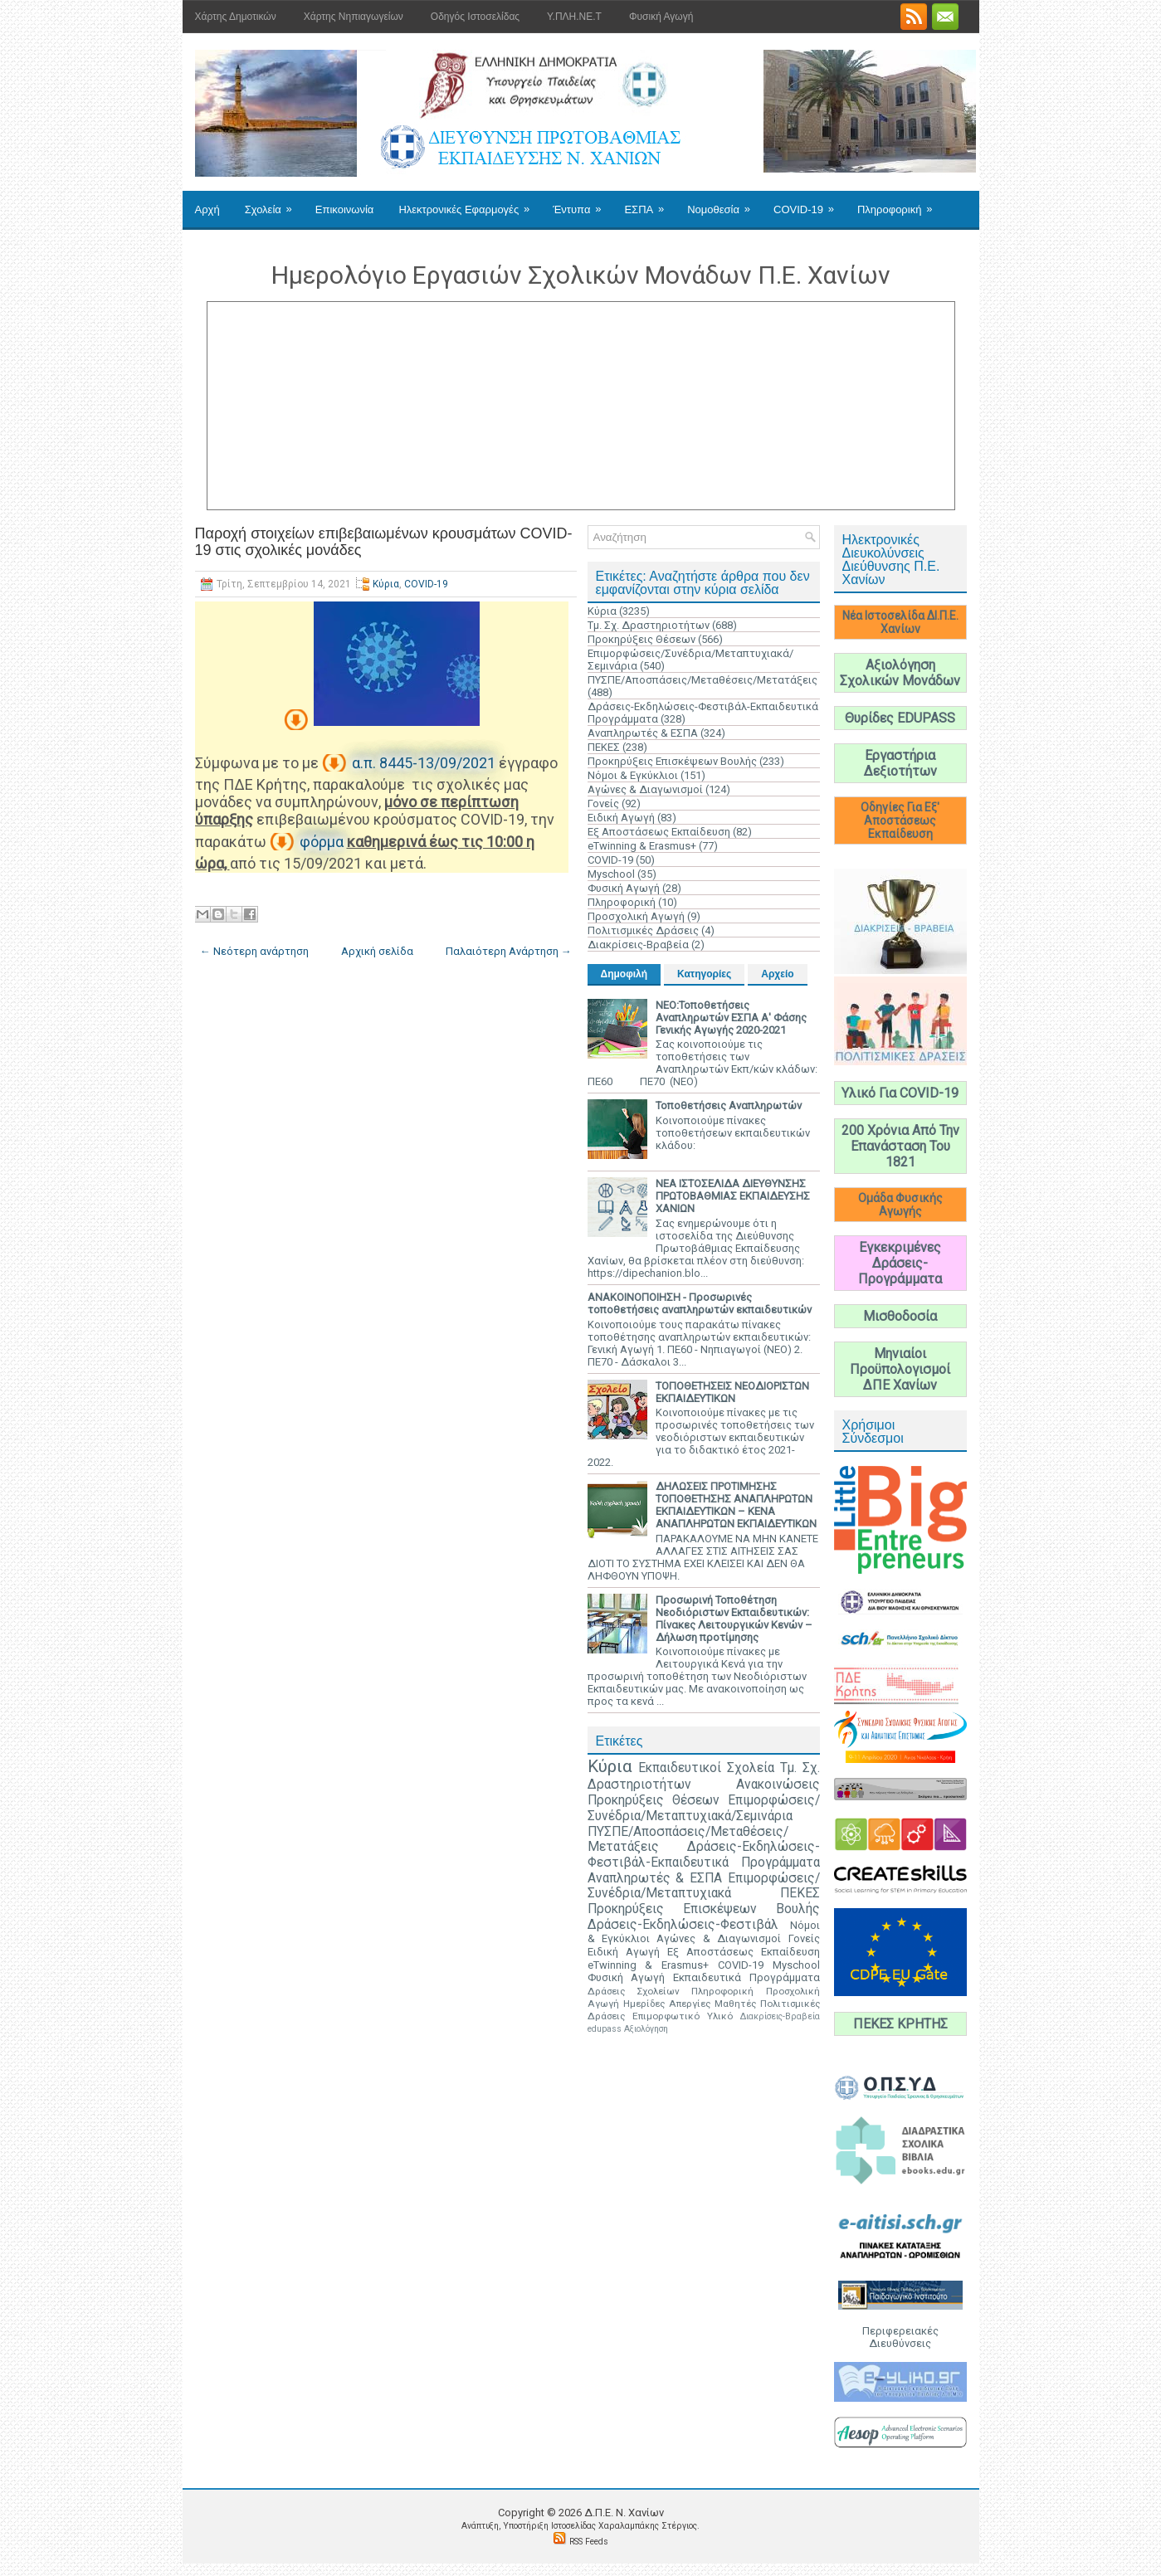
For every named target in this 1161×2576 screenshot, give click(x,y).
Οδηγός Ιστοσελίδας (475, 16)
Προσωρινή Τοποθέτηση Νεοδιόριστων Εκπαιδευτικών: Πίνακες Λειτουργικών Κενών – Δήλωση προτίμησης (734, 1618)
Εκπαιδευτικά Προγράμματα (746, 1977)
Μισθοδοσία (900, 1316)
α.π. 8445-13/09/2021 (423, 763)
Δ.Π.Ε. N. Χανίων (624, 2512)
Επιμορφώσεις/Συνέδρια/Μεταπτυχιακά (704, 1886)
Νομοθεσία (724, 203)
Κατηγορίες (704, 974)
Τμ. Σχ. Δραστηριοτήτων (649, 625)
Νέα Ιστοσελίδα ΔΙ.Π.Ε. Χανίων (900, 622)
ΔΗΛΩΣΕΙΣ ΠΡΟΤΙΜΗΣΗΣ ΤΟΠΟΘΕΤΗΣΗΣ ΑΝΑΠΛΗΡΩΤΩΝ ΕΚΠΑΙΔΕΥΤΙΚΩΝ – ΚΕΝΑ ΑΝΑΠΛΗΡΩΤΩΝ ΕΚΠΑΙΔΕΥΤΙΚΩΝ (736, 1505)
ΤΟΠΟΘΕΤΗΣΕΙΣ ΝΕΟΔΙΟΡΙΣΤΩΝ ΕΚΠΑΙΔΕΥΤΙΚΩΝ (732, 1392)
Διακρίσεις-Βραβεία (638, 944)
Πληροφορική (900, 203)
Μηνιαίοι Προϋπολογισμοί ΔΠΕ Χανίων (900, 1369)
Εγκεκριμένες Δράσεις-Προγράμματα (900, 1263)
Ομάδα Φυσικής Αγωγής (900, 1204)
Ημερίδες (644, 2003)
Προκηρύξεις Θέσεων (641, 639)
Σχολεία (274, 203)
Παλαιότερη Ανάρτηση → (509, 951)
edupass (605, 2028)
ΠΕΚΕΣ (604, 747)
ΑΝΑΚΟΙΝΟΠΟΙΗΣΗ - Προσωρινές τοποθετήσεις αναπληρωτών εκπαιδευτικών (700, 1303)
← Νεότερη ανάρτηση (254, 951)
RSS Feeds (588, 2541)
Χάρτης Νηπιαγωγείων (353, 16)
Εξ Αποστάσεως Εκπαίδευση (659, 831)
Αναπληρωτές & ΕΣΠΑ (643, 733)
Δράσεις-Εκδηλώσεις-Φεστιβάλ (683, 1924)
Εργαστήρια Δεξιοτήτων (900, 763)
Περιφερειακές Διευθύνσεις (900, 2337)
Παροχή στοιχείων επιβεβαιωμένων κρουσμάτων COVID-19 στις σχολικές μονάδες (384, 541)
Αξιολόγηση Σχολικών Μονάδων (900, 673)
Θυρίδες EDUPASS (900, 718)
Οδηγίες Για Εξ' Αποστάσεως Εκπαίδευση (900, 820)
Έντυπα (582, 203)
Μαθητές (735, 2003)
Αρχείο (777, 974)
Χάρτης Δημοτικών (235, 16)
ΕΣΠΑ (649, 203)
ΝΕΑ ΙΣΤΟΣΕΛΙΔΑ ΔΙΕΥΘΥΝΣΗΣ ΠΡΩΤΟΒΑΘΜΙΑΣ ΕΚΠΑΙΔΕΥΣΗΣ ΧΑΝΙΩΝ (733, 1196)
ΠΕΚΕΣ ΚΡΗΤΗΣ (900, 2024)
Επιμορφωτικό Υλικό (682, 2016)
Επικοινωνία (344, 209)
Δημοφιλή (624, 974)
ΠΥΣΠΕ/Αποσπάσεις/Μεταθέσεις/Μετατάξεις (702, 680)
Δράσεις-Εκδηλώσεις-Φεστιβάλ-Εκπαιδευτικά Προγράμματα (704, 1854)
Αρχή (207, 209)
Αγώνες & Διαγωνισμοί (645, 789)
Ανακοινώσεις (778, 1784)
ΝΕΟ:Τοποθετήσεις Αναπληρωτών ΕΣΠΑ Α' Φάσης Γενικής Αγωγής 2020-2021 (731, 1017)
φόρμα (322, 841)
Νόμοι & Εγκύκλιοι (633, 775)
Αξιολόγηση (646, 2028)
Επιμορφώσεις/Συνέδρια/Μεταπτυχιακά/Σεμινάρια (704, 1808)
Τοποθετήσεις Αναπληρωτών (729, 1105)
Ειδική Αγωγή (621, 817)
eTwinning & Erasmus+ (642, 846)
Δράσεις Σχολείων (634, 1991)
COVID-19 (809, 203)
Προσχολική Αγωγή (636, 916)
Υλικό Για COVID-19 (900, 1093)
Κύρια (386, 584)
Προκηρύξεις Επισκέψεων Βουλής (672, 761)
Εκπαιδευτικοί (679, 1767)
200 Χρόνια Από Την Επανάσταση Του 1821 (900, 1146)
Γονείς (603, 803)
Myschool (611, 874)
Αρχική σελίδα (377, 951)
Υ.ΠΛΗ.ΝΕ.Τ (574, 16)
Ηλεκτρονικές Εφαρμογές (469, 203)
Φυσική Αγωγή (661, 16)
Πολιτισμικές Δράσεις (643, 930)
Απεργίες (689, 2003)
